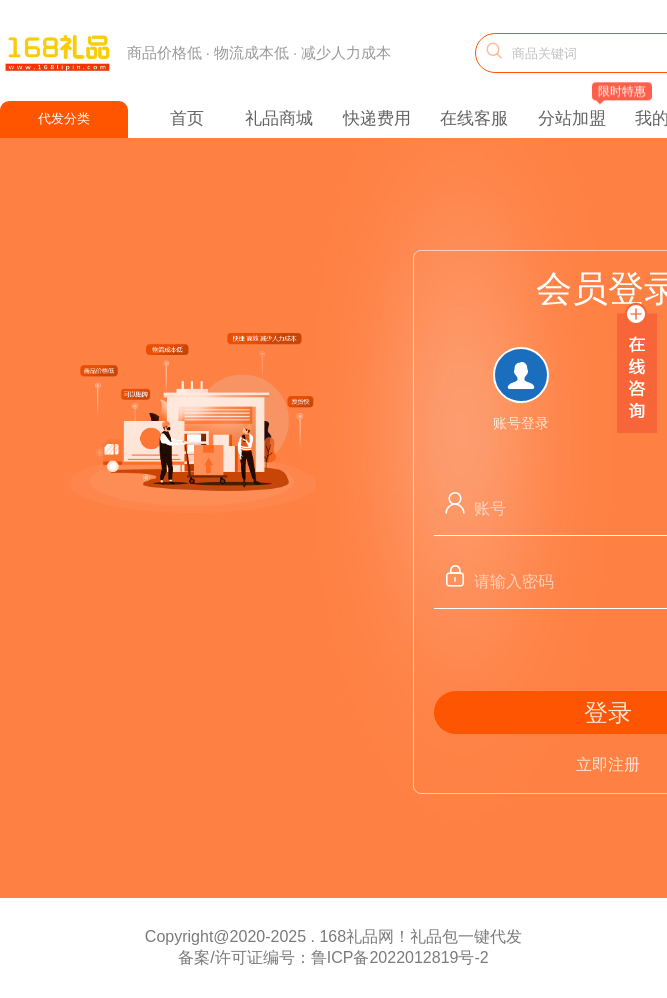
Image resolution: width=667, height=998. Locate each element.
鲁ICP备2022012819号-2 (400, 957)
